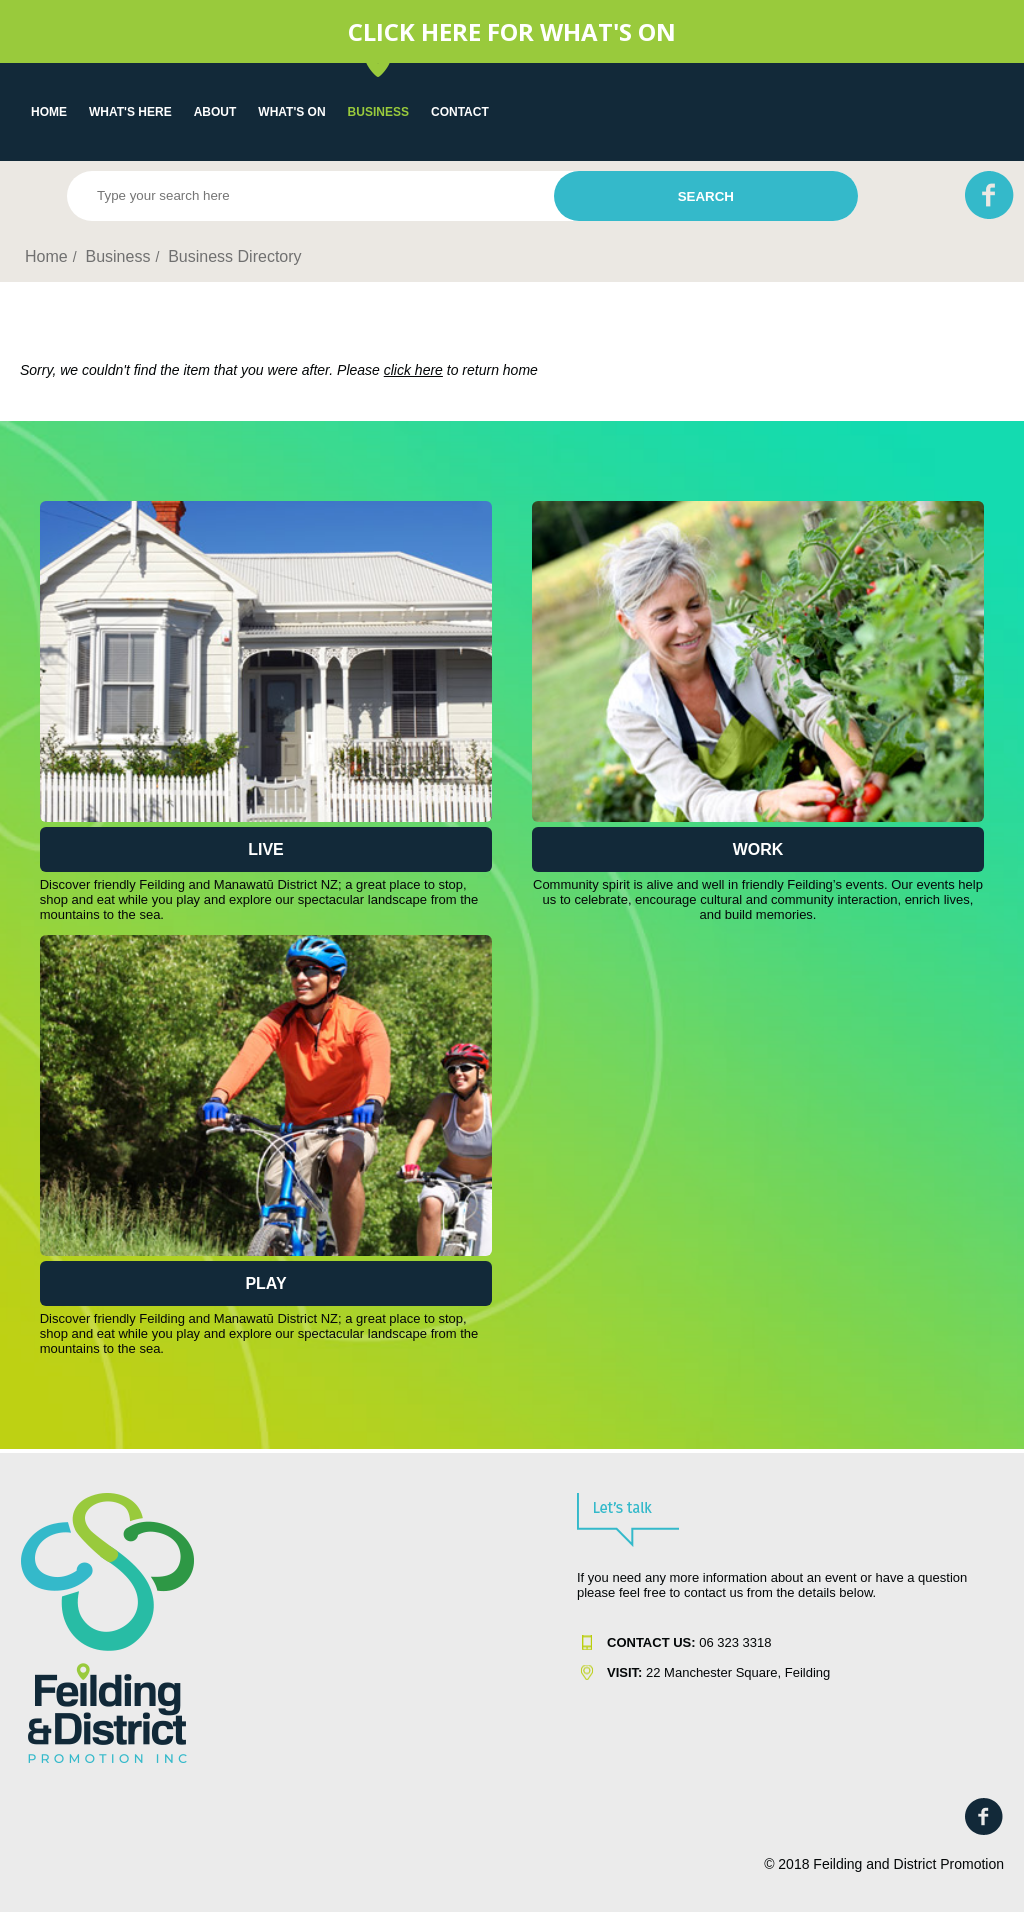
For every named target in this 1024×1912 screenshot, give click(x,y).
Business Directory (234, 256)
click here (413, 370)
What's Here (130, 112)
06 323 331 (685, 1642)
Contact (460, 112)
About (215, 112)
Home (49, 112)
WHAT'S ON (291, 112)
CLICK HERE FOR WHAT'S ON (512, 31)
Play (265, 1283)
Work (758, 849)
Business (378, 112)
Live (266, 849)
